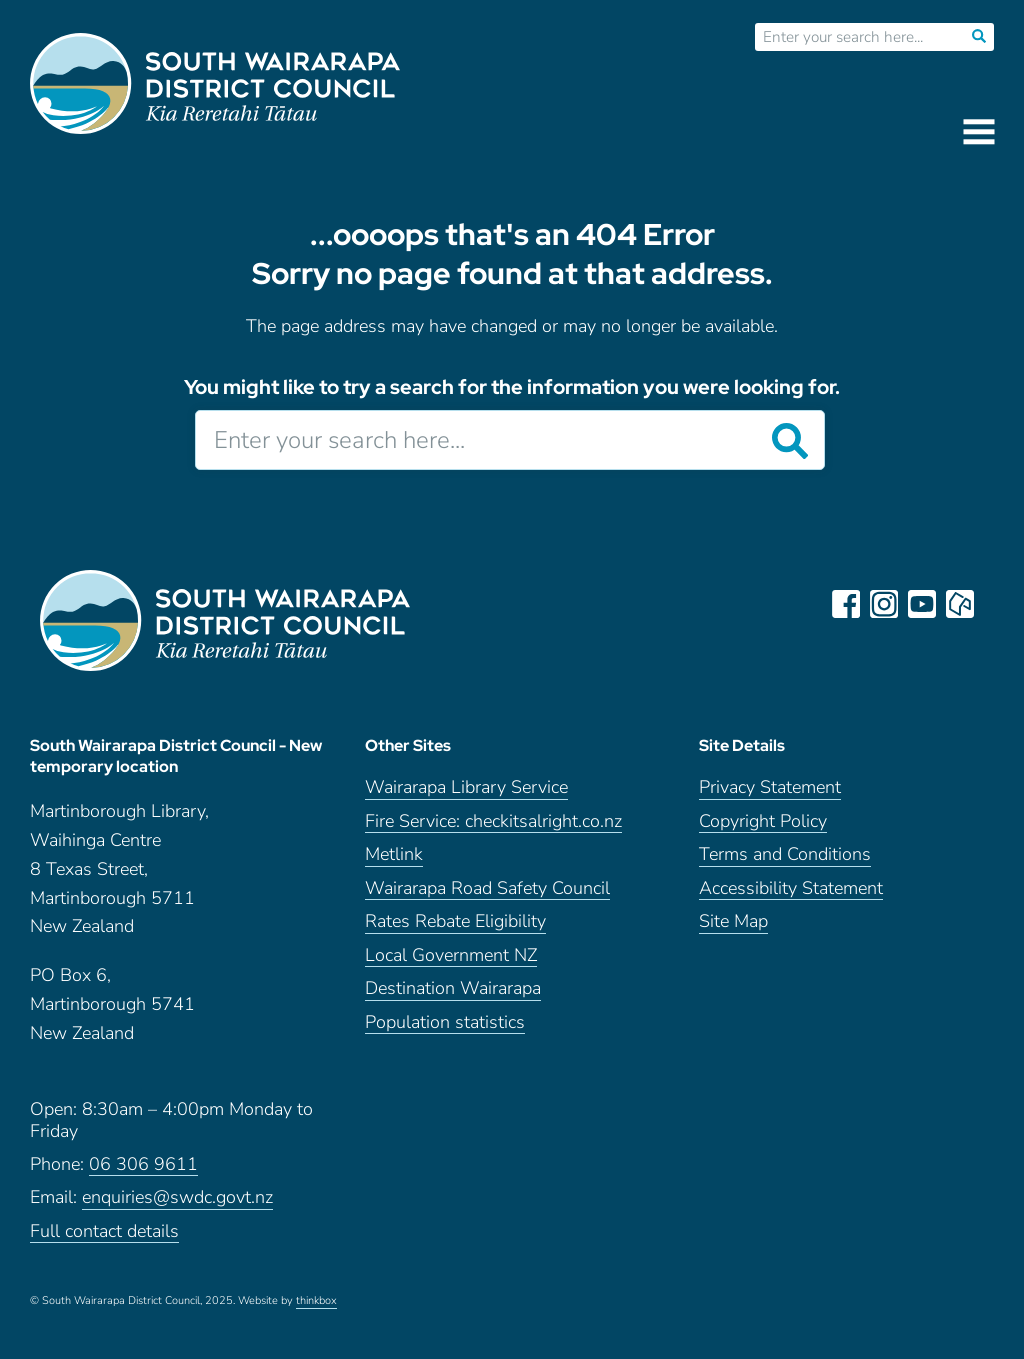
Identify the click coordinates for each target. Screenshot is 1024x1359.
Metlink (394, 854)
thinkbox (316, 1301)
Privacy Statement (770, 787)
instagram (884, 604)
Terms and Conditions (785, 854)
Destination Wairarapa (453, 988)
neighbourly (960, 604)
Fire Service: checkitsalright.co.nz (493, 821)
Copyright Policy (763, 821)
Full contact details (104, 1231)
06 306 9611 (143, 1164)
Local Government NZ (451, 955)
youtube (922, 604)
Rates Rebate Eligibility (455, 921)
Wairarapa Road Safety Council (487, 888)
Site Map (733, 921)
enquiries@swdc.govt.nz (177, 1197)
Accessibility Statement (791, 888)
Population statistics (445, 1022)
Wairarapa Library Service (466, 787)
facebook (846, 604)
